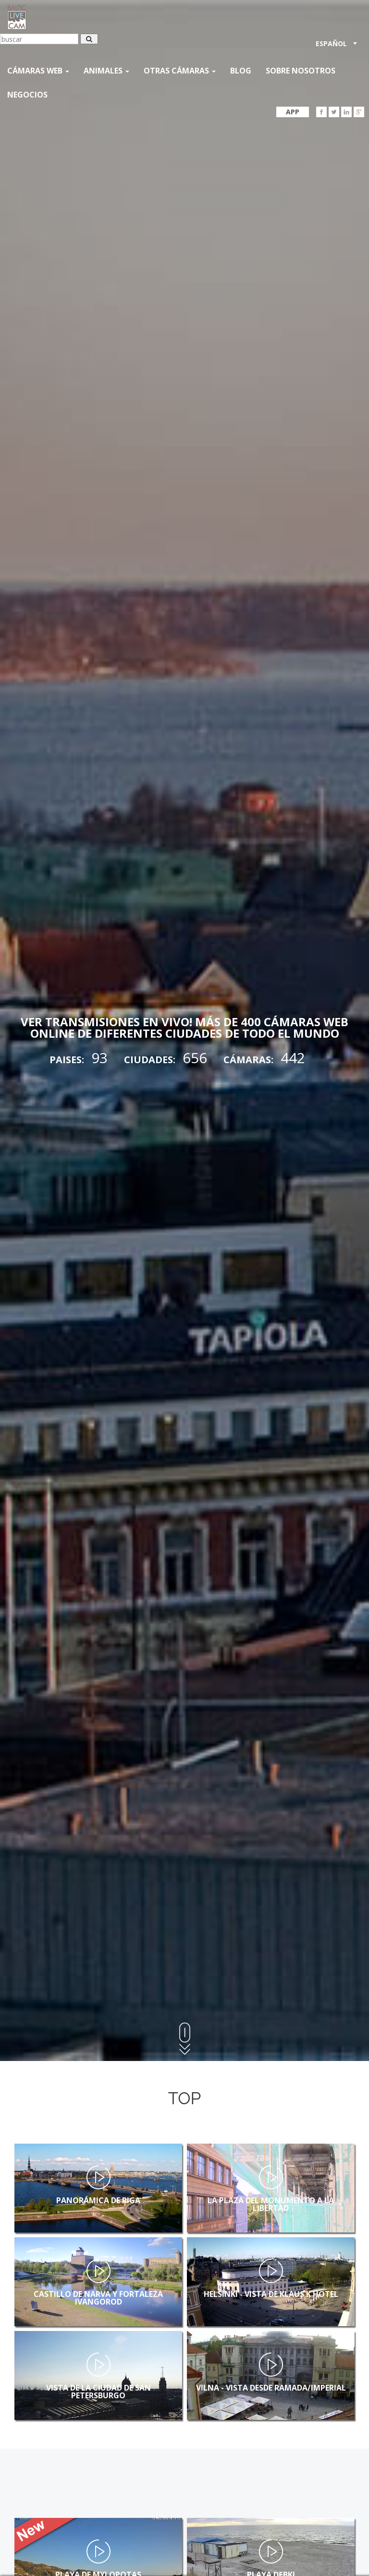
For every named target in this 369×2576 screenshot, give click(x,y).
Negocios (27, 94)
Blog (240, 70)
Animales (106, 70)
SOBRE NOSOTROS (300, 70)
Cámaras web (38, 70)
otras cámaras (180, 70)
